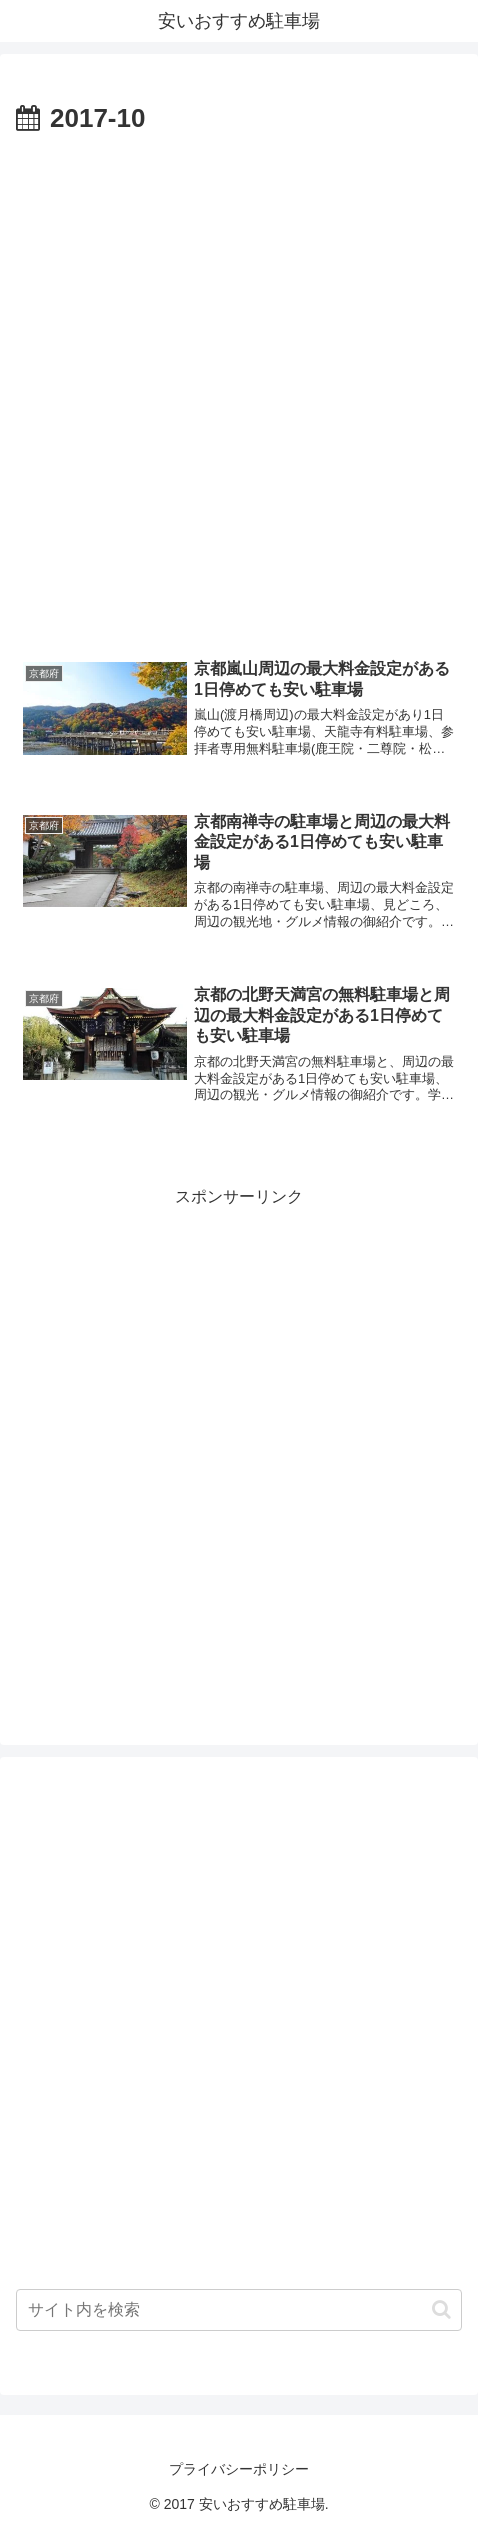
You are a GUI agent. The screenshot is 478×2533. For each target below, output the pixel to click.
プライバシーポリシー (239, 2469)
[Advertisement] (239, 391)
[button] (441, 2309)
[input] (239, 2310)
